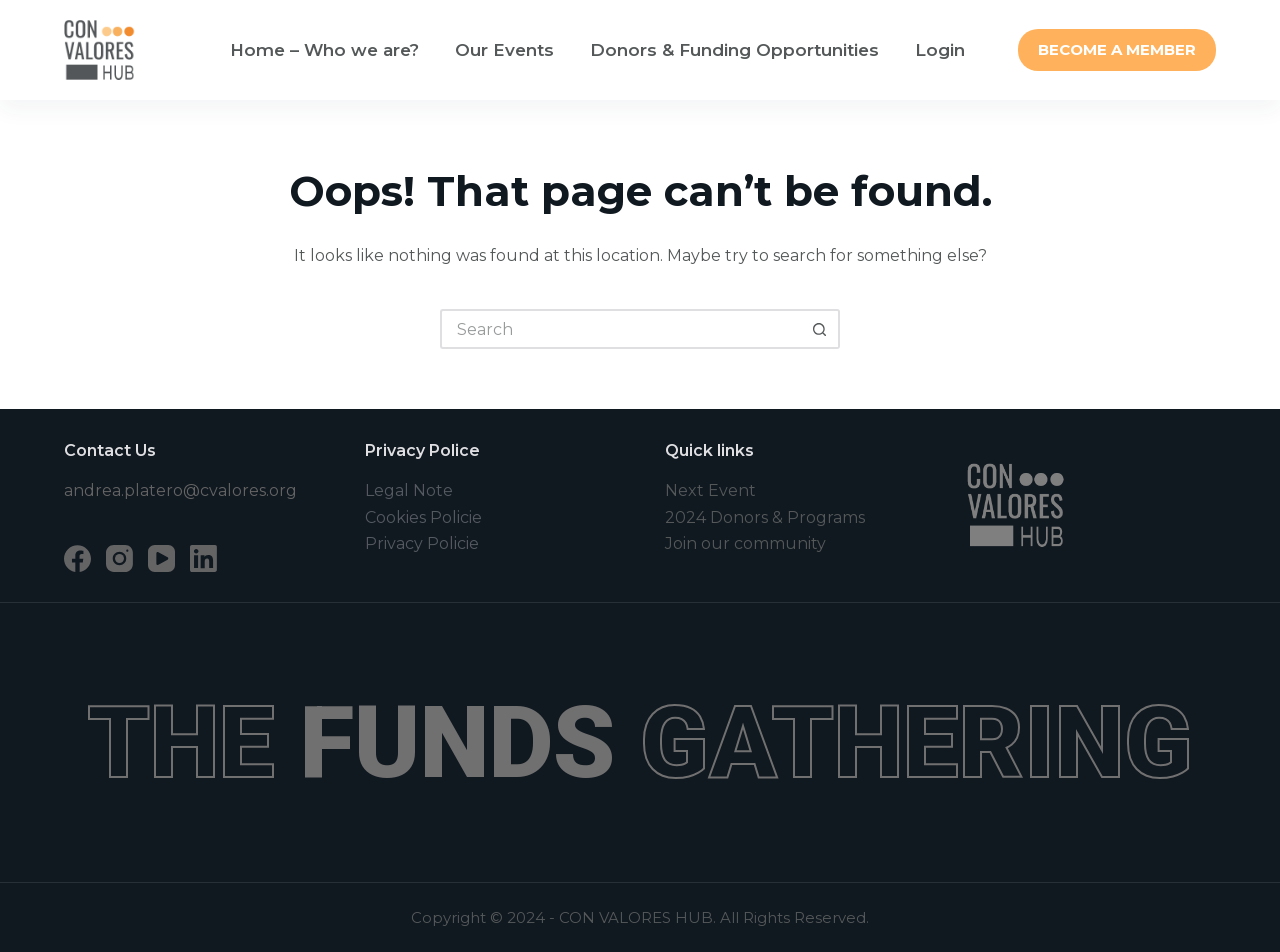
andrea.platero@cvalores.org (180, 490)
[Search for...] (620, 329)
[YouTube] (161, 558)
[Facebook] (77, 558)
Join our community (745, 543)
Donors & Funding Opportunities (734, 50)
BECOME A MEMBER (1117, 49)
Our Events (504, 50)
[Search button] (820, 329)
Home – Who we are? (324, 50)
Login (940, 50)
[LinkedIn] (203, 558)
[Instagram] (119, 558)
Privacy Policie (422, 543)
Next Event (710, 490)
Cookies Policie (423, 517)
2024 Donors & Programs (765, 517)
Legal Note (409, 490)
